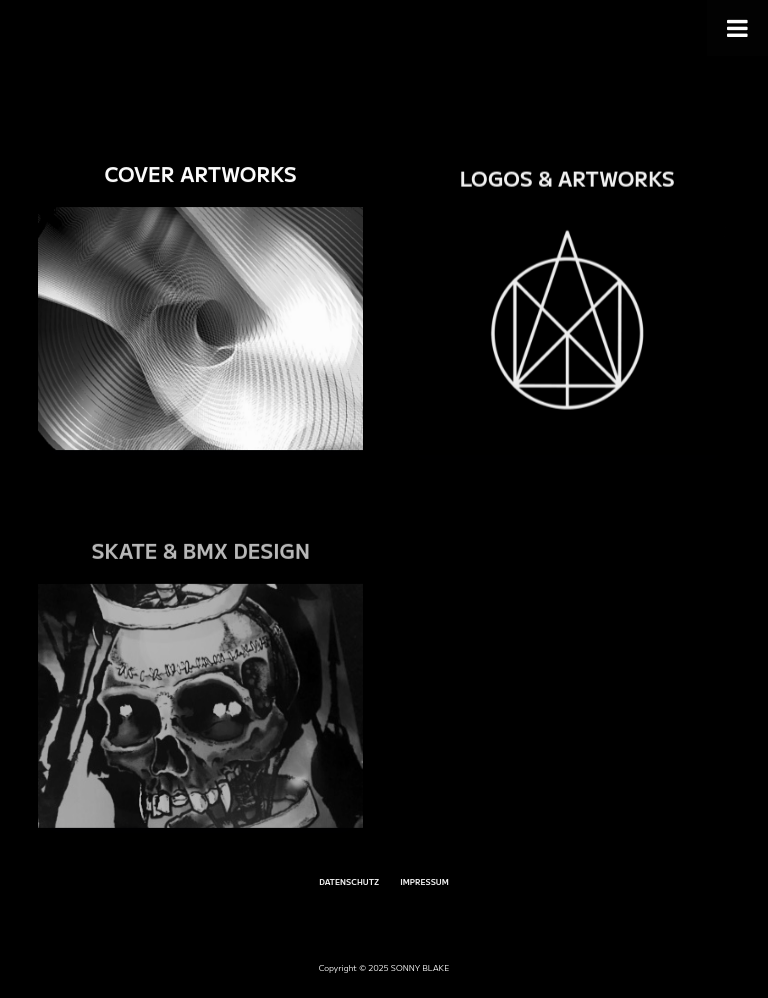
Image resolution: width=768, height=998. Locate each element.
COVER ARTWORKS (200, 174)
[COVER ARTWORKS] (200, 329)
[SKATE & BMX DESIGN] (200, 726)
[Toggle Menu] (737, 28)
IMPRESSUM (424, 882)
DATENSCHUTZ (349, 882)
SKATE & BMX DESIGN (200, 571)
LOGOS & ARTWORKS (567, 181)
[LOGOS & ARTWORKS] (567, 336)
